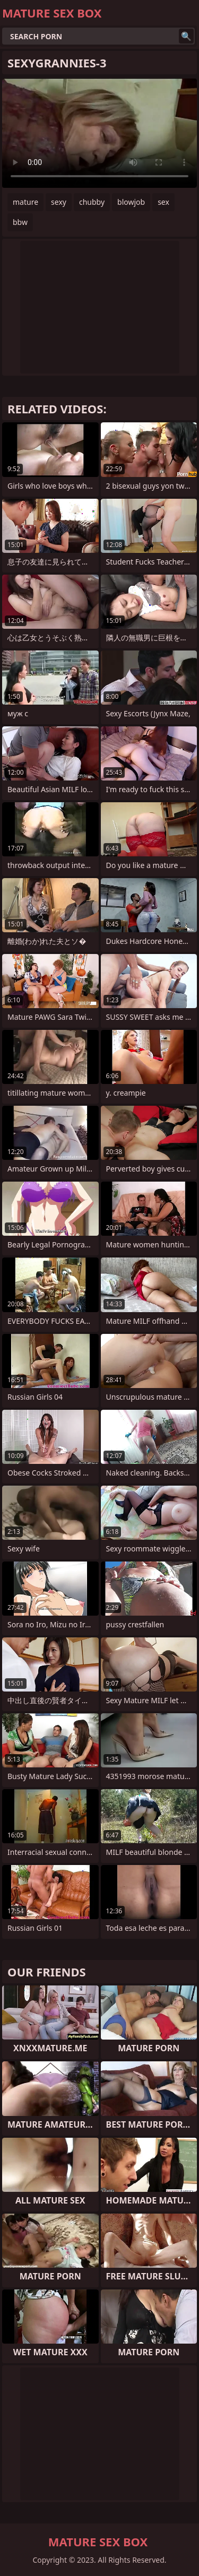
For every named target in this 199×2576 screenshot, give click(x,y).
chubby (92, 202)
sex (163, 202)
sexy (58, 202)
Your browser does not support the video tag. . (99, 133)
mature (25, 202)
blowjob (131, 202)
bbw (20, 222)
